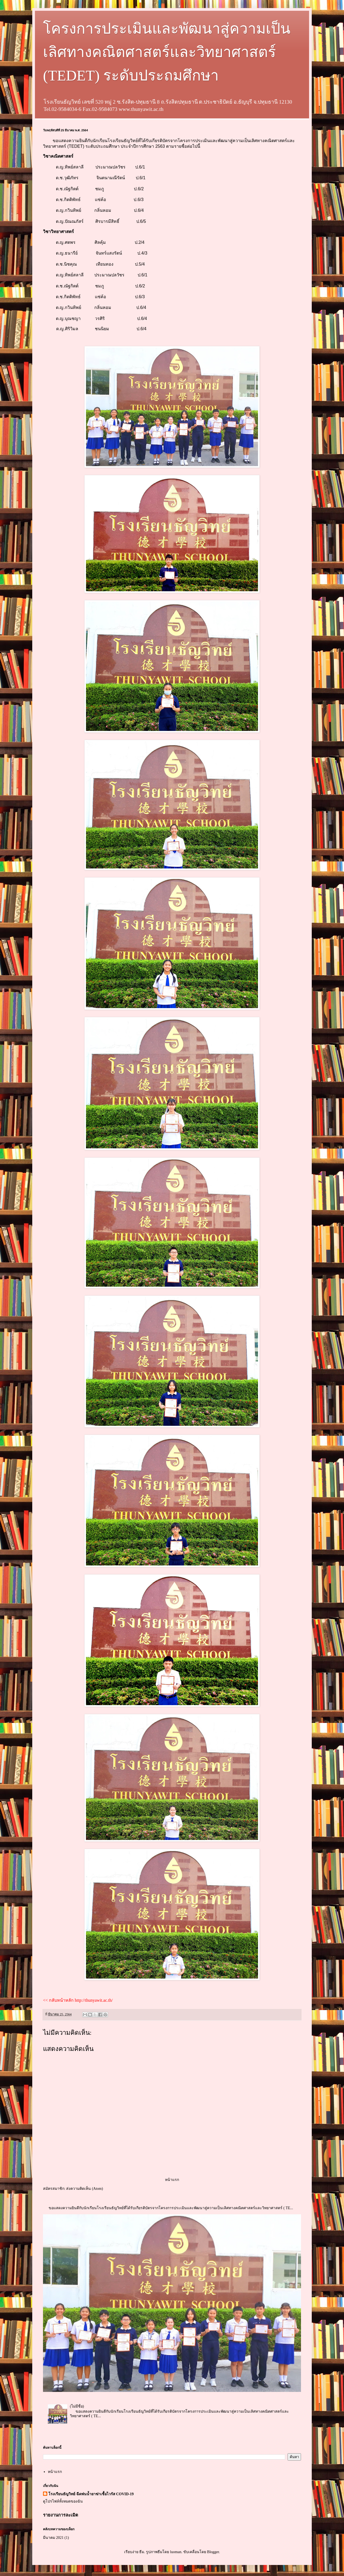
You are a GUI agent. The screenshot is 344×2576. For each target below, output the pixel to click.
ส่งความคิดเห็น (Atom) (84, 2189)
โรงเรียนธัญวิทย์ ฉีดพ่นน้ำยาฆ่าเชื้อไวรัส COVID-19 (91, 2494)
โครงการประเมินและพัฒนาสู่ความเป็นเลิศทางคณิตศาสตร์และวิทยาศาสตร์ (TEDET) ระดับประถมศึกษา (167, 52)
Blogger (213, 2552)
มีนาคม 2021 (53, 2538)
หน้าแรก (172, 2180)
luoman (175, 2552)
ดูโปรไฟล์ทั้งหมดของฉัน (63, 2501)
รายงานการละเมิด (60, 2515)
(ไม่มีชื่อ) (77, 2406)
